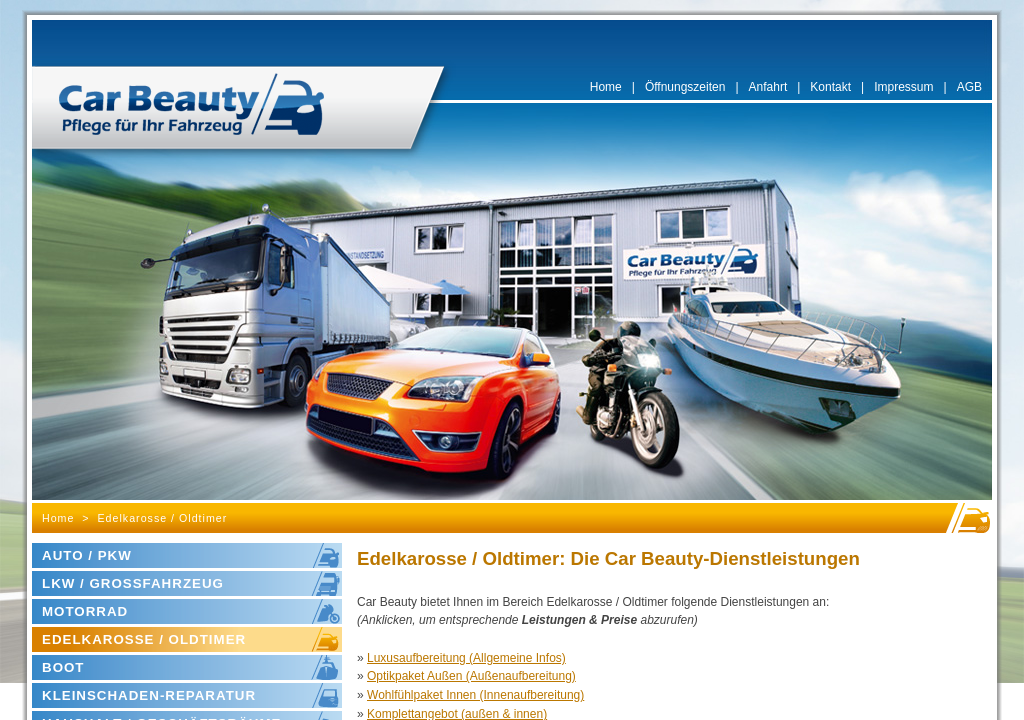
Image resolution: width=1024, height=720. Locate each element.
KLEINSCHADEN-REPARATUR (149, 695)
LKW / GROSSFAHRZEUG (133, 583)
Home (606, 87)
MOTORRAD (85, 611)
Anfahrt (768, 87)
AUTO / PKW (87, 555)
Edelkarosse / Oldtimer (163, 518)
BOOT (63, 667)
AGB (969, 87)
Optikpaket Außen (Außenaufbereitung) (471, 676)
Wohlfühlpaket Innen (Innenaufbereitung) (475, 695)
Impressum (903, 87)
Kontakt (830, 87)
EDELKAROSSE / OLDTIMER (144, 639)
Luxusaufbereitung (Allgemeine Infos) (466, 658)
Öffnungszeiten (685, 87)
